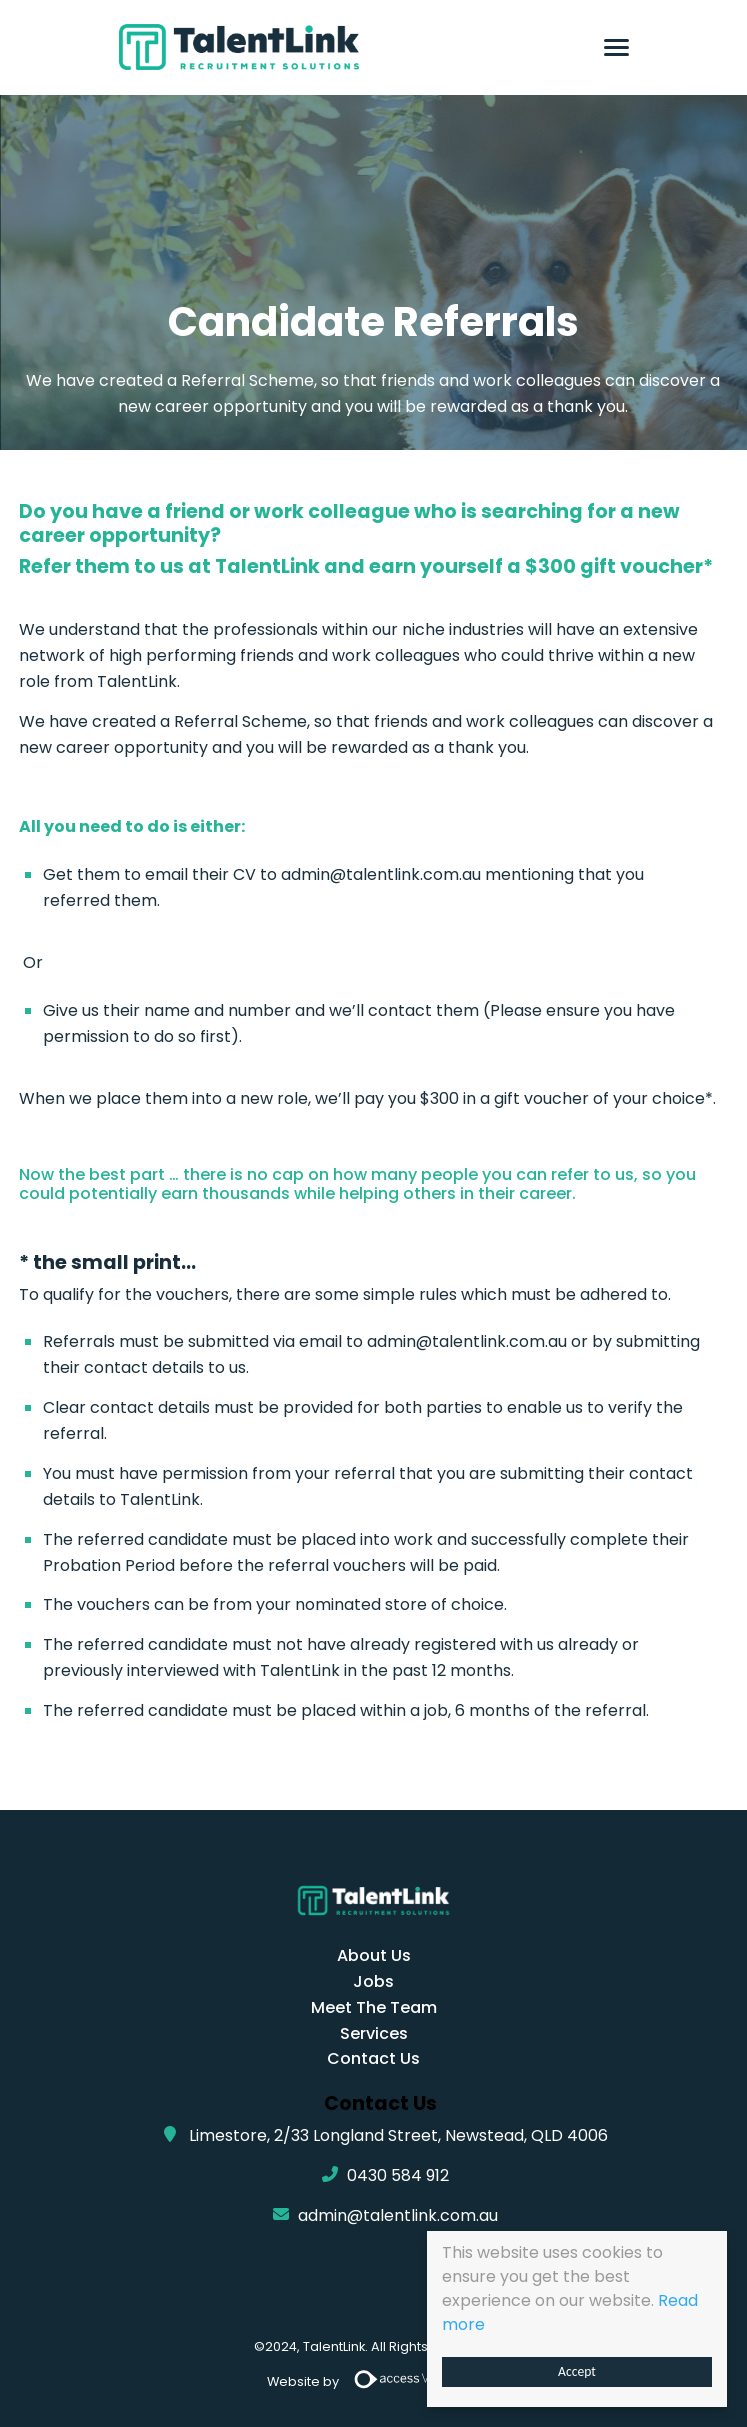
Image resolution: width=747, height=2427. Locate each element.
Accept (577, 2371)
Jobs (373, 1981)
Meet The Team (374, 2007)
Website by (374, 2382)
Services (374, 2033)
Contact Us (373, 2058)
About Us (374, 1955)
